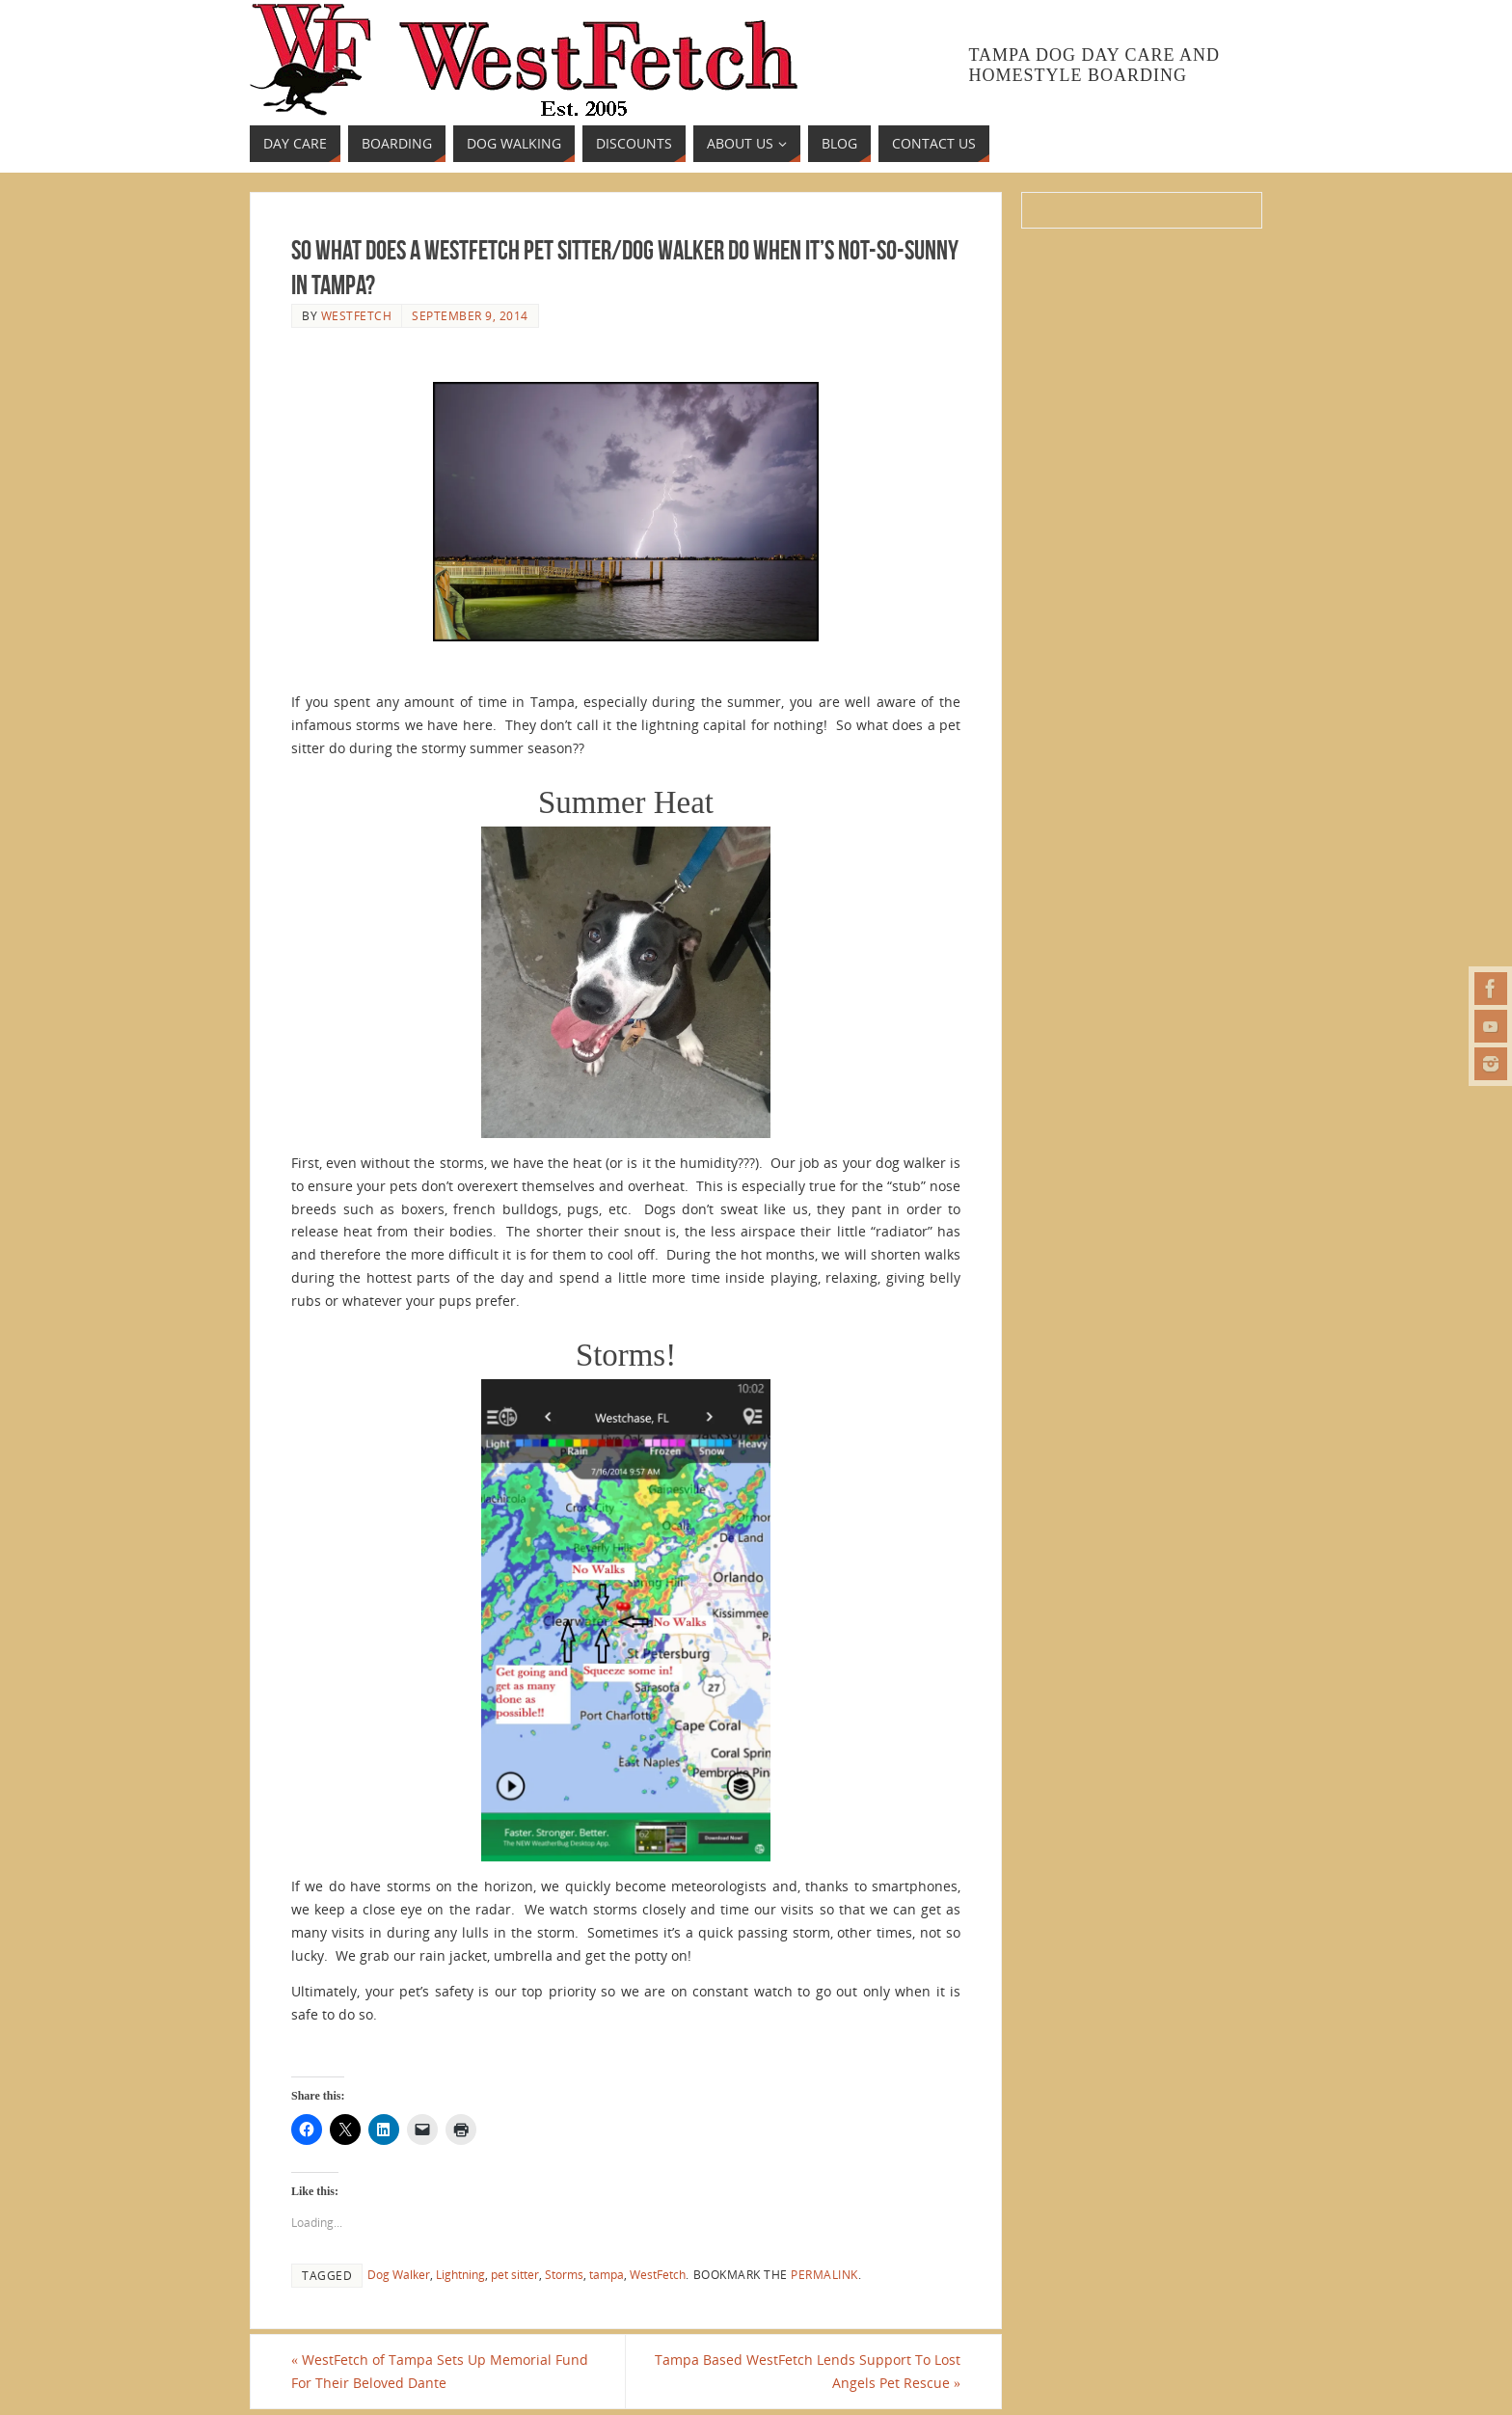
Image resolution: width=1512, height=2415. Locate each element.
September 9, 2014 (470, 315)
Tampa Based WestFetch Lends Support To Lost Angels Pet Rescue (807, 2371)
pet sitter (515, 2274)
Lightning (460, 2274)
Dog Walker (398, 2274)
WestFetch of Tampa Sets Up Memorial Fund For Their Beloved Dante (439, 2371)
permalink (824, 2274)
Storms (564, 2274)
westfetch (356, 315)
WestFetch (658, 2274)
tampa (606, 2274)
